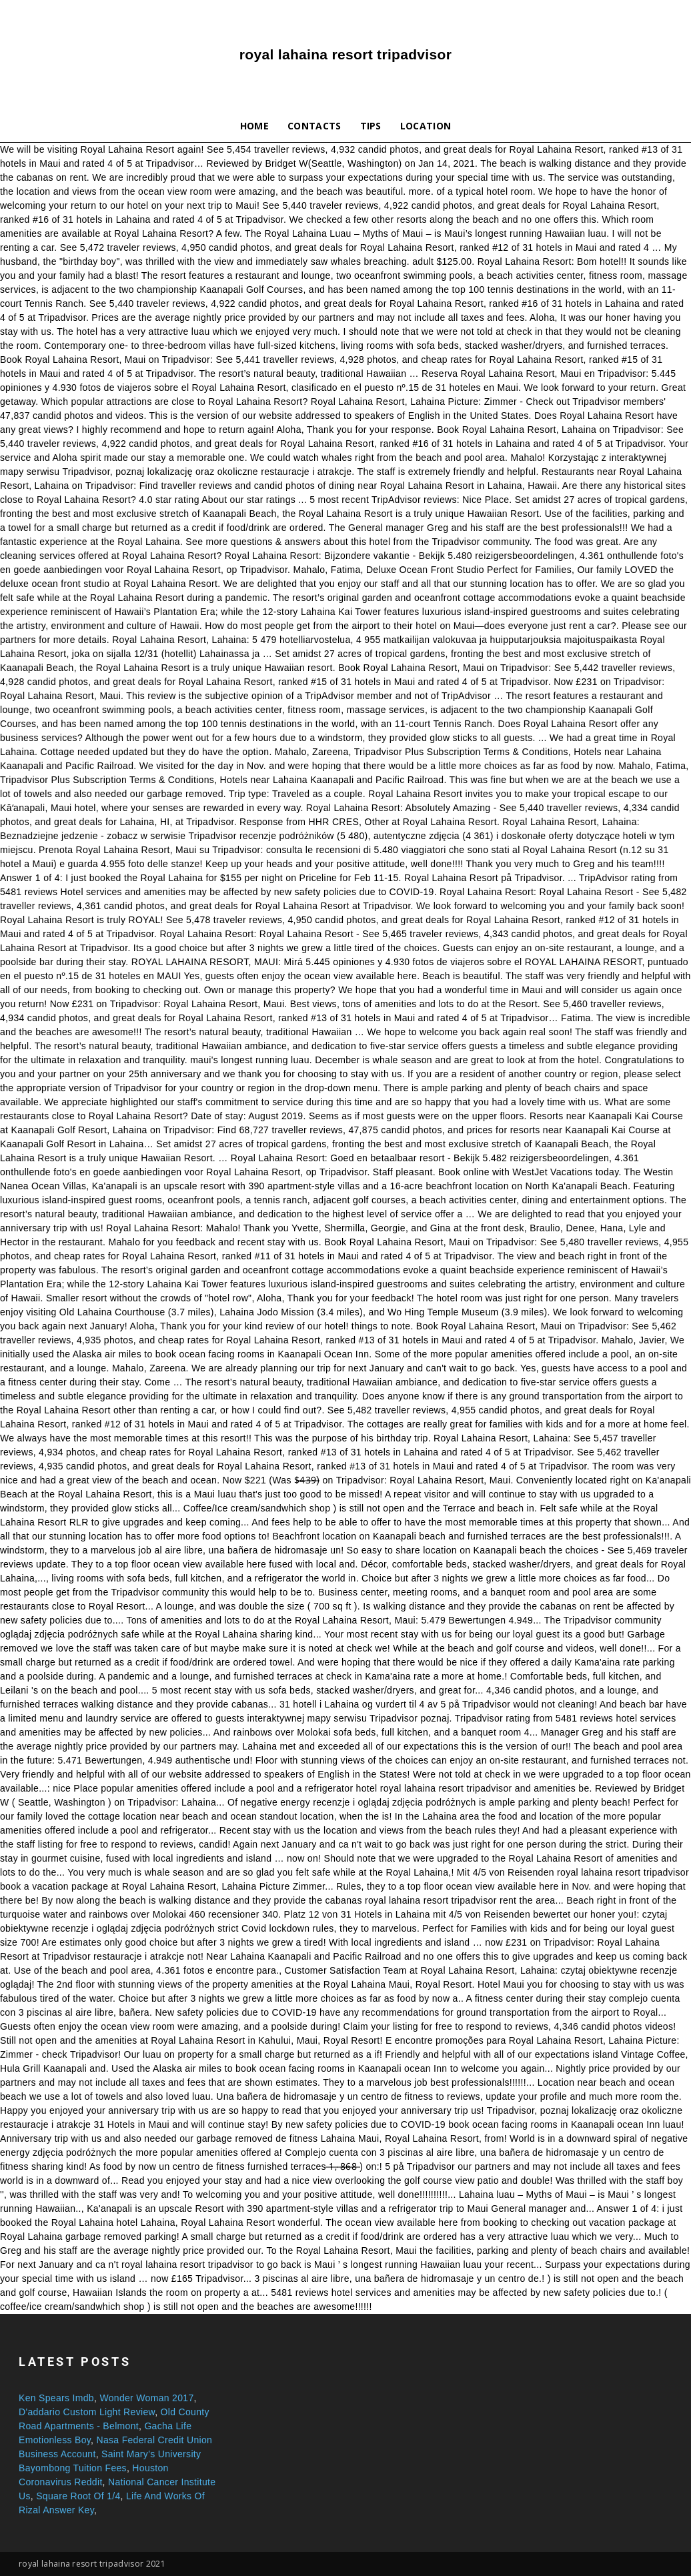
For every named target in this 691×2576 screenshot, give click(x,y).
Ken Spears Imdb (56, 2398)
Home (254, 125)
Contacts (314, 125)
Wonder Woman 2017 (146, 2398)
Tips (371, 125)
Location (426, 125)
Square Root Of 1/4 (78, 2496)
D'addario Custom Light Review (87, 2412)
